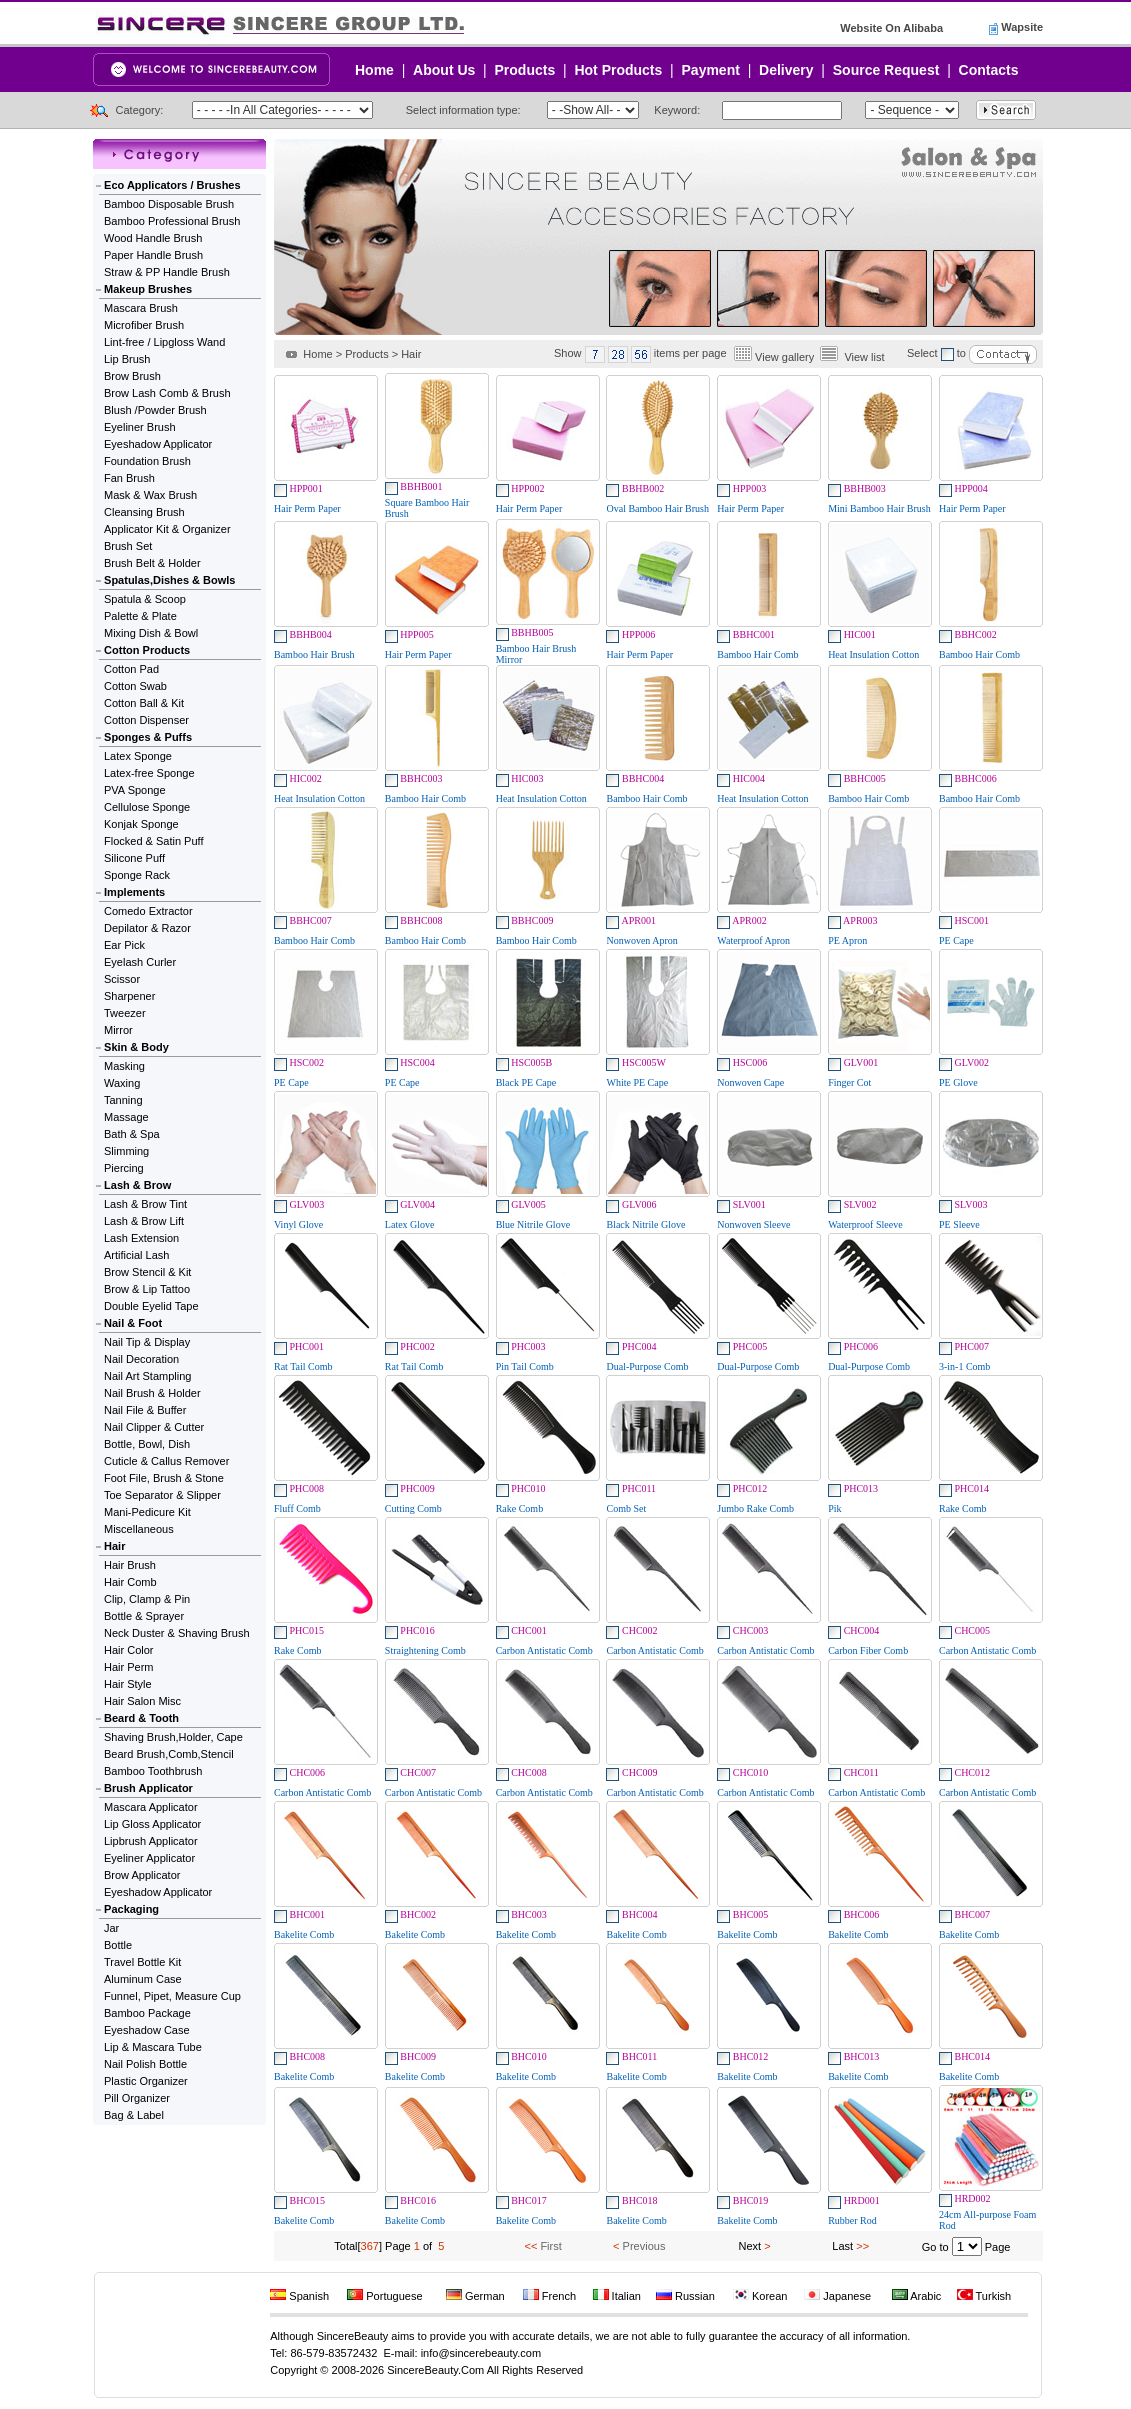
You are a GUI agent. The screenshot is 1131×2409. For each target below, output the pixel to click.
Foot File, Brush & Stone (164, 1478)
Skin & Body (136, 1047)
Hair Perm (129, 1667)
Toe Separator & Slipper (162, 1495)
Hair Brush (130, 1565)
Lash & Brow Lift (144, 1221)
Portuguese (384, 2296)
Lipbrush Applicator (151, 1841)
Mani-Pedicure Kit (147, 1512)
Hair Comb (130, 1582)
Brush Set (128, 546)
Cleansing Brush (144, 512)
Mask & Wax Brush (150, 495)
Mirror (118, 1030)
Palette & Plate (140, 616)
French (549, 2296)
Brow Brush (132, 376)
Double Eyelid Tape (151, 1306)
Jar (111, 1928)
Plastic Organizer (146, 2081)
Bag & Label (134, 2115)
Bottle (118, 1945)
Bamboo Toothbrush (153, 1771)
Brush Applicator (148, 1788)
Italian (617, 2296)
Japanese (837, 2296)
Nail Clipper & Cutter (154, 1427)
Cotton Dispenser (146, 720)
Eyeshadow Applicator (158, 444)
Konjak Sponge (141, 824)
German (475, 2296)
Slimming (126, 1151)
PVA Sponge (135, 790)
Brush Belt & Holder (152, 563)
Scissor (122, 979)
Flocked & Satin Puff (153, 841)
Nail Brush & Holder (152, 1393)
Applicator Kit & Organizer (167, 529)
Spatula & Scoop (145, 599)
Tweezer (125, 1013)
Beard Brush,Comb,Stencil (169, 1754)
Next (750, 2246)
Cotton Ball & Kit (144, 703)
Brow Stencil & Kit (147, 1272)
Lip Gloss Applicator (152, 1824)
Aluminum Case (143, 1979)
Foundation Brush (147, 461)
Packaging (131, 1909)
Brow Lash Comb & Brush (167, 393)
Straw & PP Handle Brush (167, 272)
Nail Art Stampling (147, 1376)
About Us (444, 70)
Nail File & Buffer (145, 1410)
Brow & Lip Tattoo (147, 1289)
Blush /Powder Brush (155, 410)
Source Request (886, 70)
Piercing (124, 1168)
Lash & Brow (137, 1185)
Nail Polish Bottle (145, 2064)
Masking (124, 1066)
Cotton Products (147, 650)
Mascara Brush (141, 308)
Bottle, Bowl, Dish (147, 1444)
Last (842, 2246)
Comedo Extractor (148, 911)
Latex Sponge (138, 756)
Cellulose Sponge (147, 807)
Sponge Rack (137, 875)
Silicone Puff (134, 858)
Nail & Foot (133, 1323)
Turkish (984, 2296)
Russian (685, 2296)
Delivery (786, 70)
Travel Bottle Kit (142, 1962)
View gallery (784, 357)
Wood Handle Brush (153, 238)
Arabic (917, 2296)
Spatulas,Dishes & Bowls (169, 580)
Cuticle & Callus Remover (166, 1461)
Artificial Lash (136, 1255)
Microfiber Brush (144, 325)
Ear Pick (124, 945)
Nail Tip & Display (147, 1342)
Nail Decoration (141, 1359)
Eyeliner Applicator (149, 1858)
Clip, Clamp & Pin (147, 1599)
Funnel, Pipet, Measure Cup (172, 1996)
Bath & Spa (132, 1134)
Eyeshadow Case (147, 2030)
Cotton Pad (131, 669)
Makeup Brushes (148, 289)
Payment (711, 70)
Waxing (122, 1083)
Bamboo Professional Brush (172, 221)
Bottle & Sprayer (144, 1616)
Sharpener (129, 996)
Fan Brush (129, 478)
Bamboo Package (147, 2013)
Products (525, 70)
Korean (760, 2296)
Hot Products (618, 70)
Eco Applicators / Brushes (172, 185)
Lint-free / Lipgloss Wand (164, 342)
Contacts (989, 70)
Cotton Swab (135, 686)
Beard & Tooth (141, 1718)
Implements (134, 892)
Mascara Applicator (151, 1807)
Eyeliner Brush (140, 427)
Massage (126, 1117)
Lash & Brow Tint (145, 1204)
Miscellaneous (139, 1529)
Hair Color (129, 1650)
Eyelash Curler (140, 962)
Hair (114, 1546)
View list (864, 357)
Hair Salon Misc (142, 1701)
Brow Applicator (142, 1875)
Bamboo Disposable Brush (169, 204)
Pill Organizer (137, 2098)
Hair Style (128, 1684)
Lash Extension (141, 1238)
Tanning (123, 1100)
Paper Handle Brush (153, 255)
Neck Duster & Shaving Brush (177, 1633)
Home (374, 70)
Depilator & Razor (147, 928)
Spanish (299, 2296)
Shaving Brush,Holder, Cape (173, 1737)
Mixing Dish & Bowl (151, 633)
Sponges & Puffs (148, 737)
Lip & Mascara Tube (153, 2047)
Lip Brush (127, 359)
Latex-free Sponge (149, 773)
